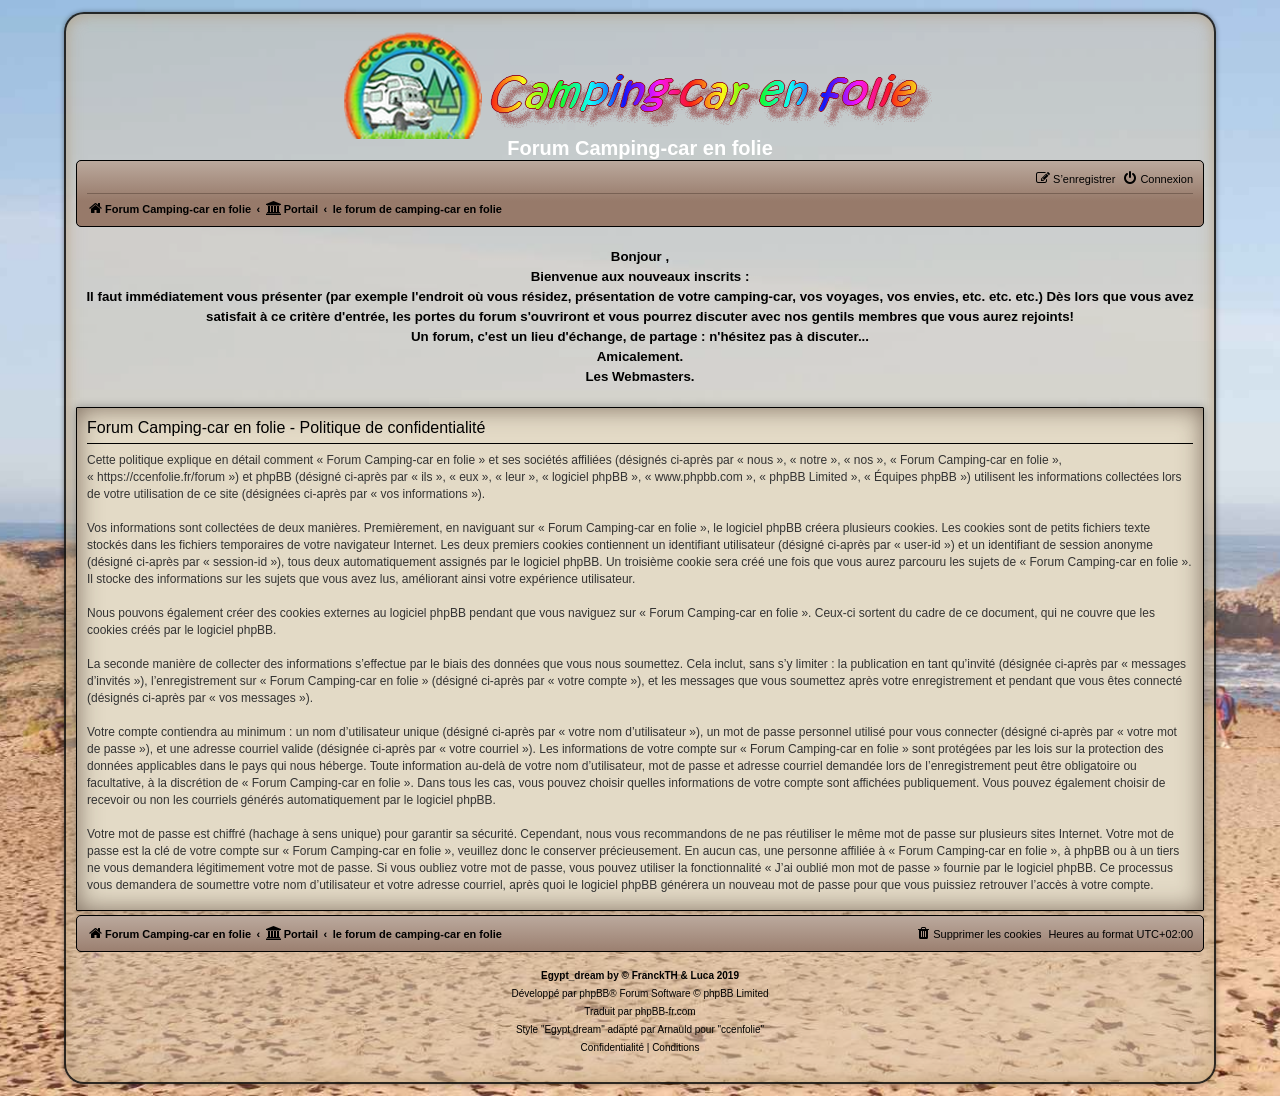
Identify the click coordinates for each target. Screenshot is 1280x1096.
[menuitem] (1157, 179)
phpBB (594, 993)
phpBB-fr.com (665, 1011)
